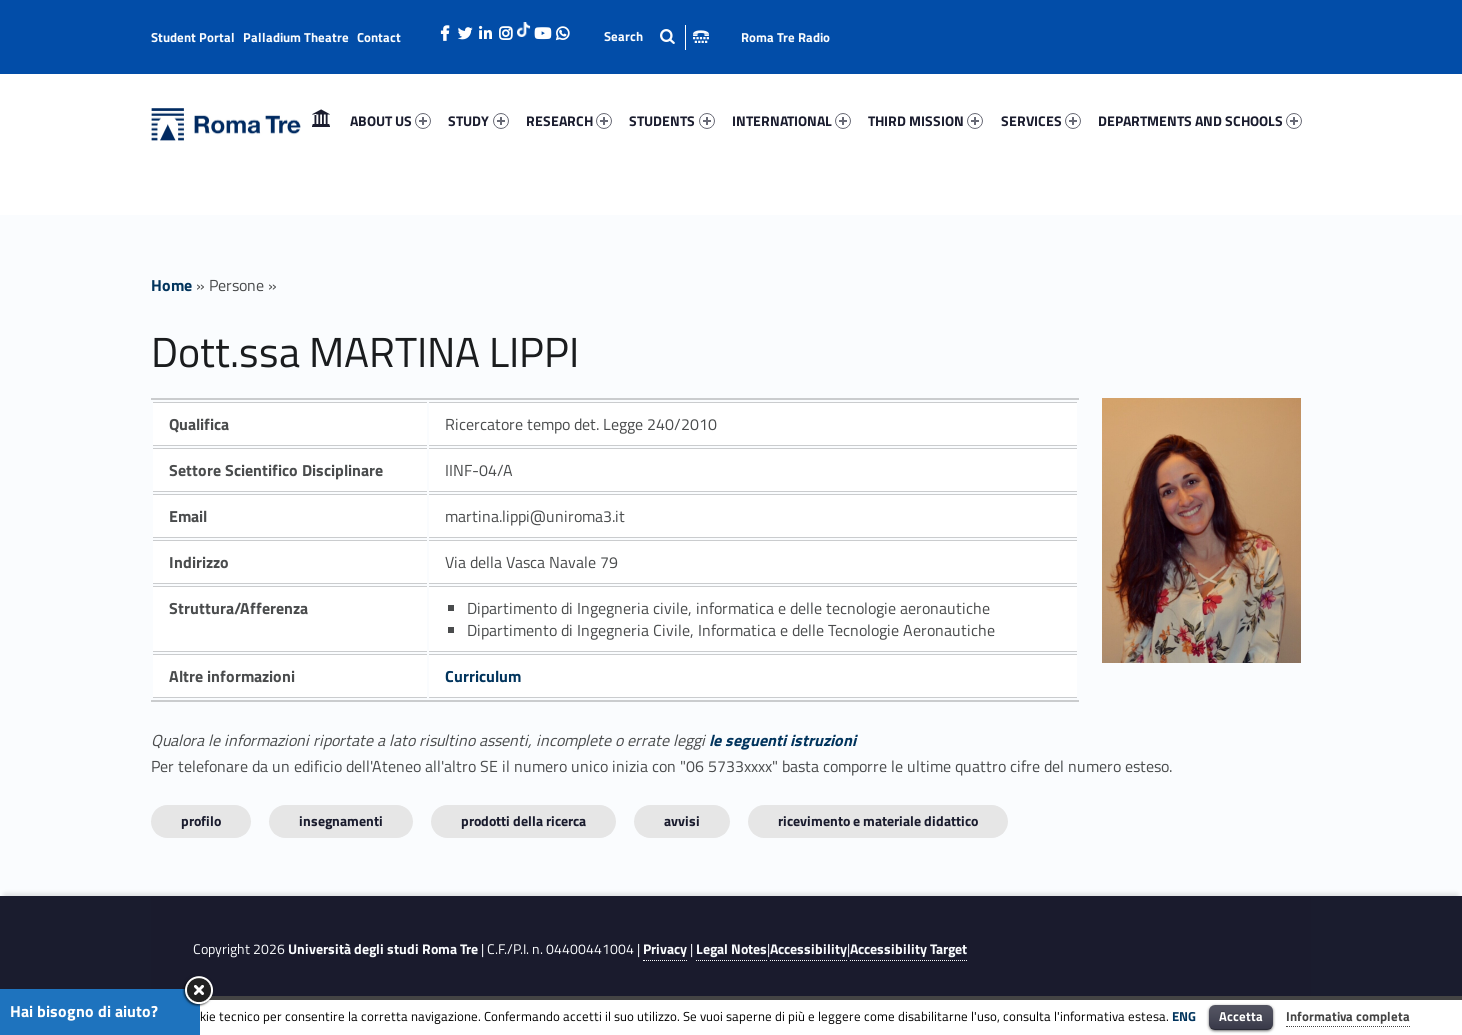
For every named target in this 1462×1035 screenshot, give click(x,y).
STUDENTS (671, 120)
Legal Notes (731, 949)
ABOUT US (390, 120)
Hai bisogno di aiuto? (84, 1011)
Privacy (665, 949)
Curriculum (483, 676)
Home (321, 120)
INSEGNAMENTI (341, 820)
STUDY (478, 120)
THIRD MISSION (925, 120)
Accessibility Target (908, 949)
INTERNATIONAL (791, 120)
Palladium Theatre (296, 37)
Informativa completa (1348, 1016)
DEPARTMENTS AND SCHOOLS (1200, 120)
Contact (379, 37)
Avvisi (682, 820)
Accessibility (808, 949)
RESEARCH (569, 120)
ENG (1184, 1016)
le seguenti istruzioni (782, 740)
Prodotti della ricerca (523, 820)
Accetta (1241, 1016)
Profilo (201, 820)
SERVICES (1041, 120)
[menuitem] (321, 121)
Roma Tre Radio (785, 37)
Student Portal (193, 37)
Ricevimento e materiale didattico (878, 820)
